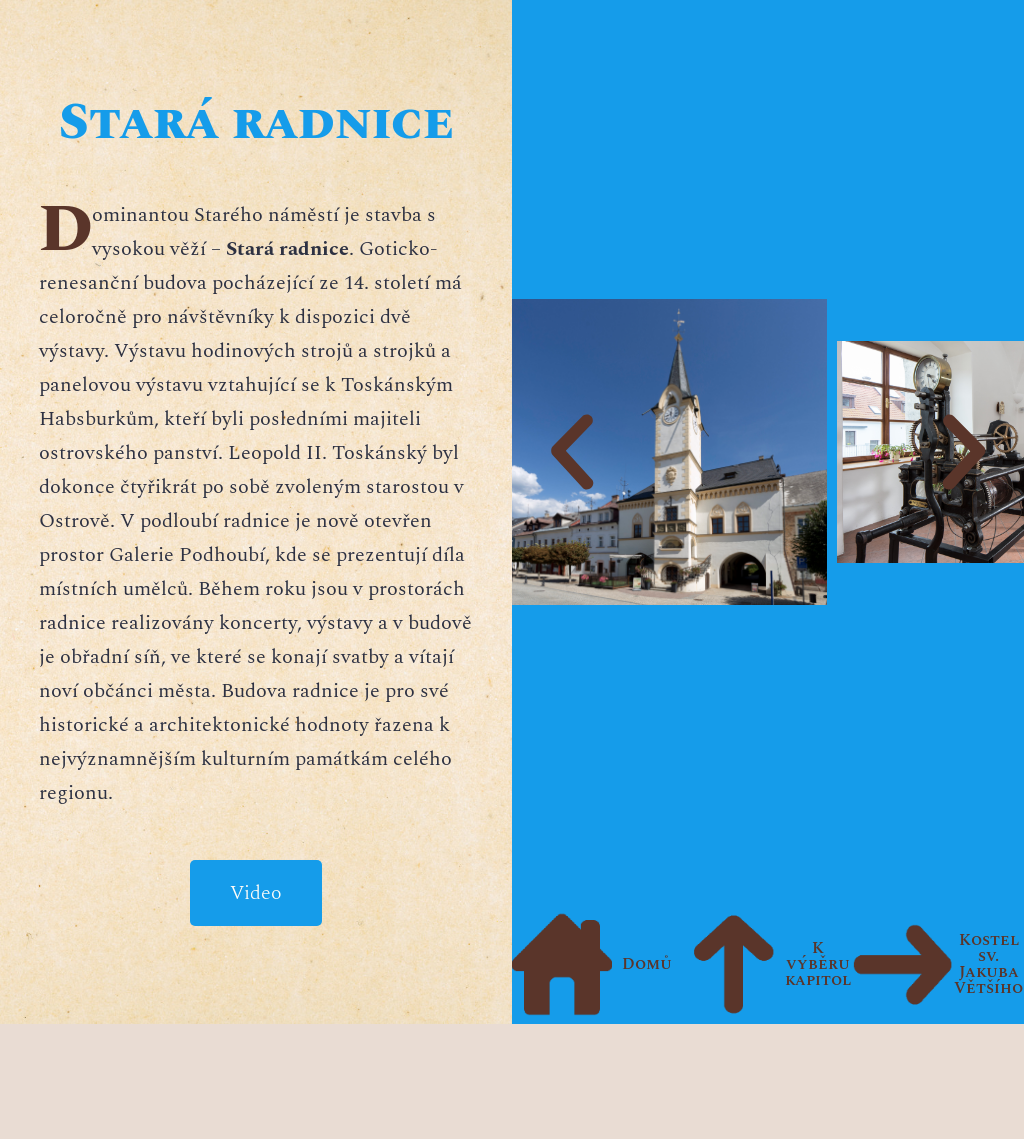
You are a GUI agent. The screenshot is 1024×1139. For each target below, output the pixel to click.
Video (256, 893)
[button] (572, 452)
